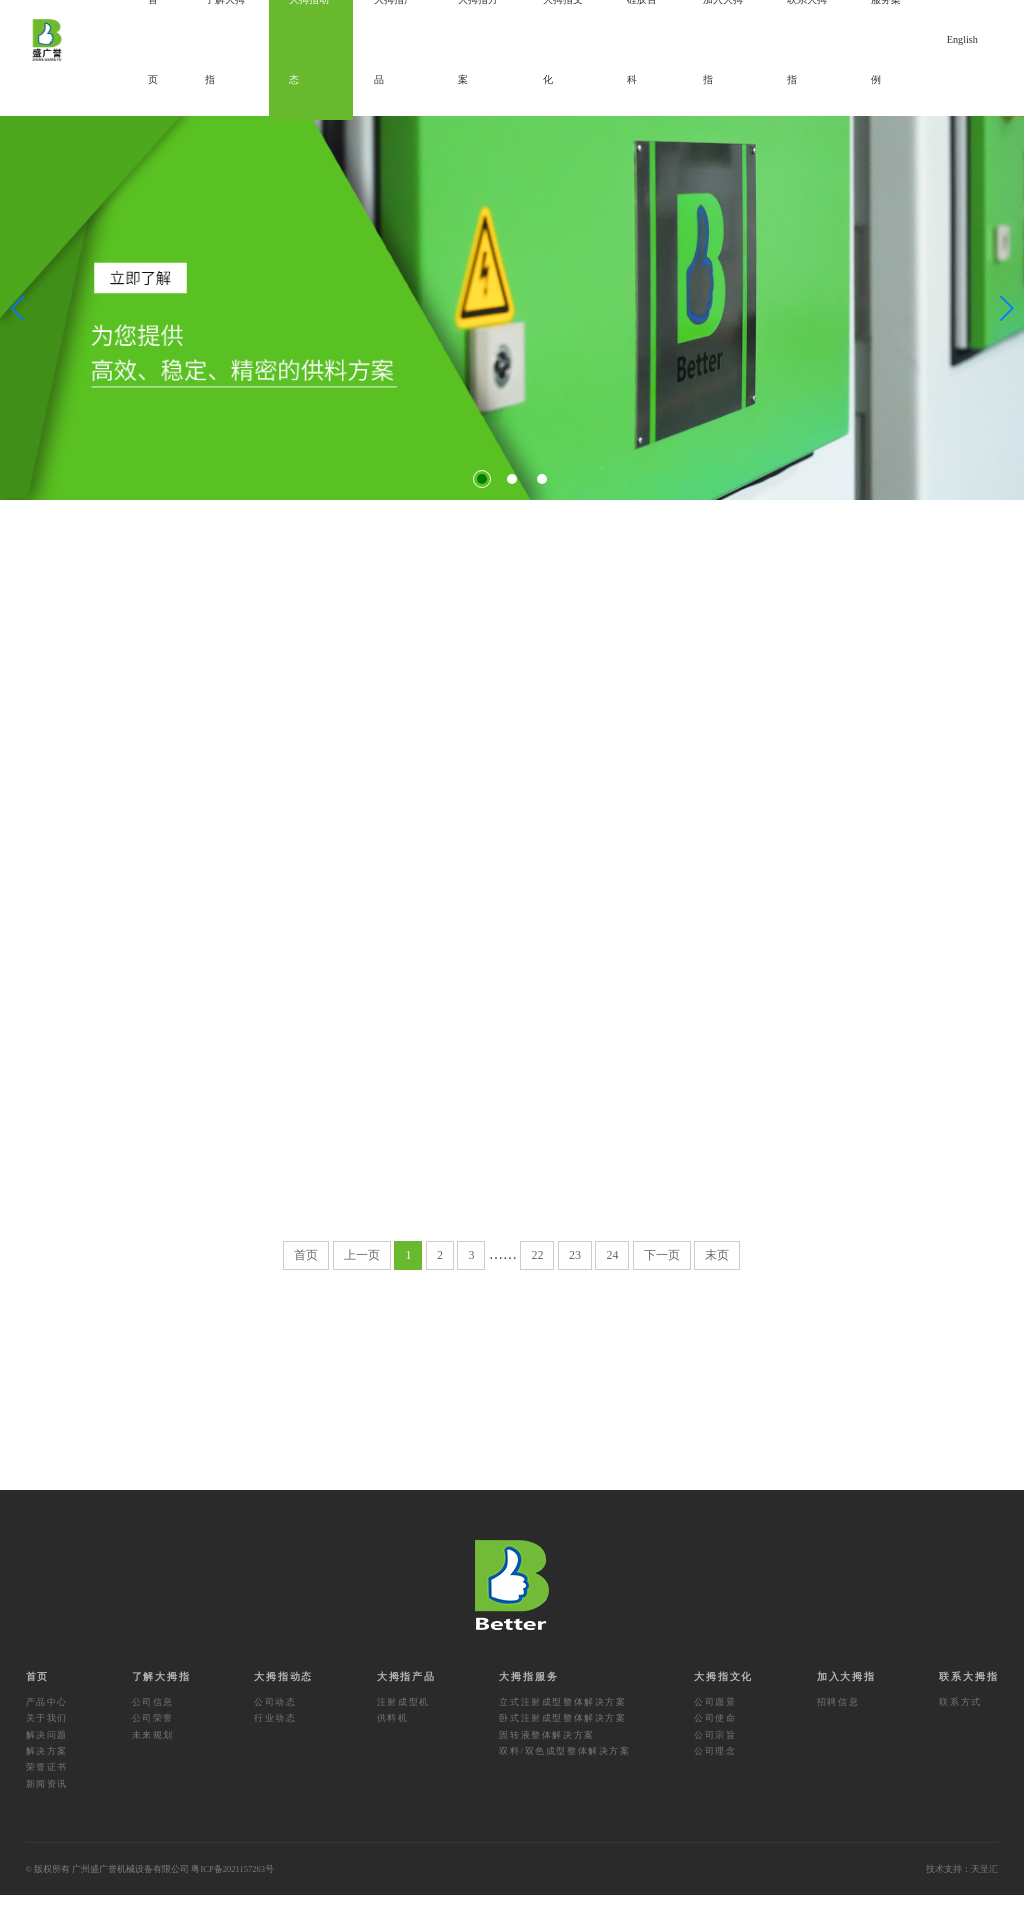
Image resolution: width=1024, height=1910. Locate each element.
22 (537, 1269)
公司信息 (153, 1716)
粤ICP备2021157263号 (232, 1884)
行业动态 (275, 1733)
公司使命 (715, 1733)
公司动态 (275, 1716)
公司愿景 (715, 1716)
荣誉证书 (47, 1782)
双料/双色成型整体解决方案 (564, 1766)
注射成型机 (403, 1716)
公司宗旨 (715, 1749)
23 (575, 1269)
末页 (717, 1269)
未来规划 (153, 1749)
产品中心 (47, 1716)
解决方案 (47, 1766)
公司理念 (715, 1766)
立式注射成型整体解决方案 (562, 1716)
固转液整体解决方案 (546, 1749)
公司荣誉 (153, 1733)
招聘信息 (838, 1716)
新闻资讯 (47, 1798)
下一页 (662, 1269)
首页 (306, 1269)
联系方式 (960, 1716)
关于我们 (47, 1733)
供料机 (393, 1733)
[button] (482, 479)
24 (612, 1269)
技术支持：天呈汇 (962, 1884)
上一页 (362, 1269)
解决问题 (47, 1749)
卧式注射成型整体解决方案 (562, 1733)
